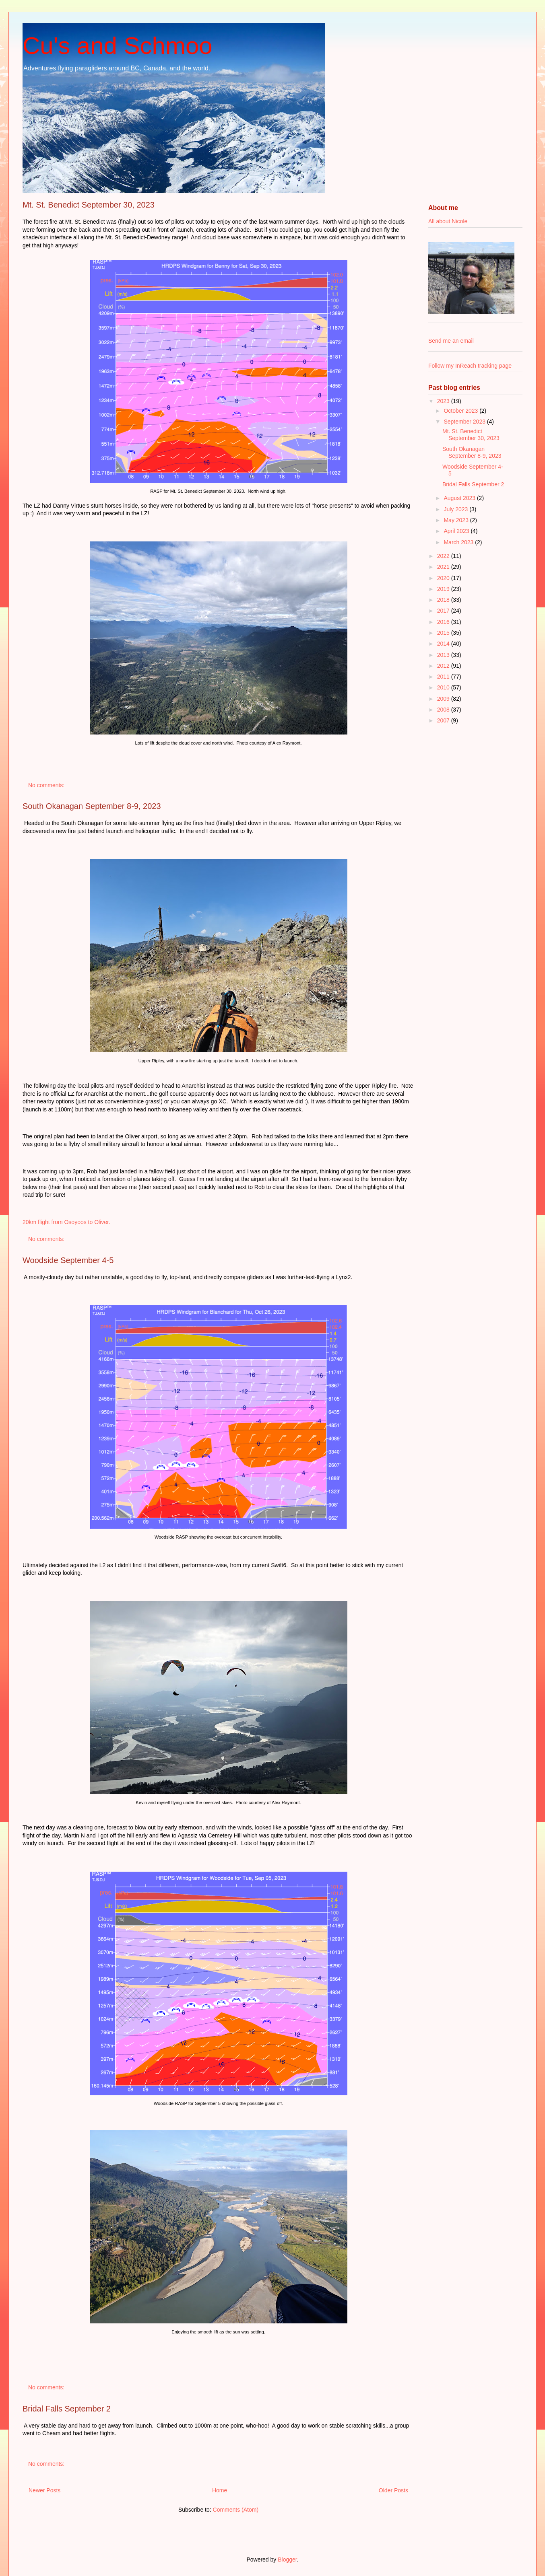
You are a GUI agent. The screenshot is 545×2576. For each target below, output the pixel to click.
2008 (444, 709)
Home (219, 2490)
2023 (444, 401)
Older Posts (393, 2490)
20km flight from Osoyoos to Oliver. (68, 1222)
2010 (444, 687)
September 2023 (465, 421)
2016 (444, 622)
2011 (444, 676)
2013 (444, 655)
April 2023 (457, 531)
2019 (444, 589)
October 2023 (461, 410)
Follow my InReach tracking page (470, 365)
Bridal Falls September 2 (67, 2408)
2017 (444, 610)
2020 (444, 578)
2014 (444, 643)
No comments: (47, 785)
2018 (444, 600)
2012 (444, 666)
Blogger (287, 2559)
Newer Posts (44, 2490)
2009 (444, 698)
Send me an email (451, 340)
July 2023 (456, 509)
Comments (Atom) (236, 2509)
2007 (444, 720)
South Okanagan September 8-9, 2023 (92, 806)
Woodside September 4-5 (68, 1260)
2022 (444, 556)
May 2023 (457, 520)
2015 (444, 633)
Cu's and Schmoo (118, 45)
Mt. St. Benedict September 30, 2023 (89, 204)
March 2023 (459, 542)
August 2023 (460, 498)
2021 (444, 567)
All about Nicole (447, 221)
